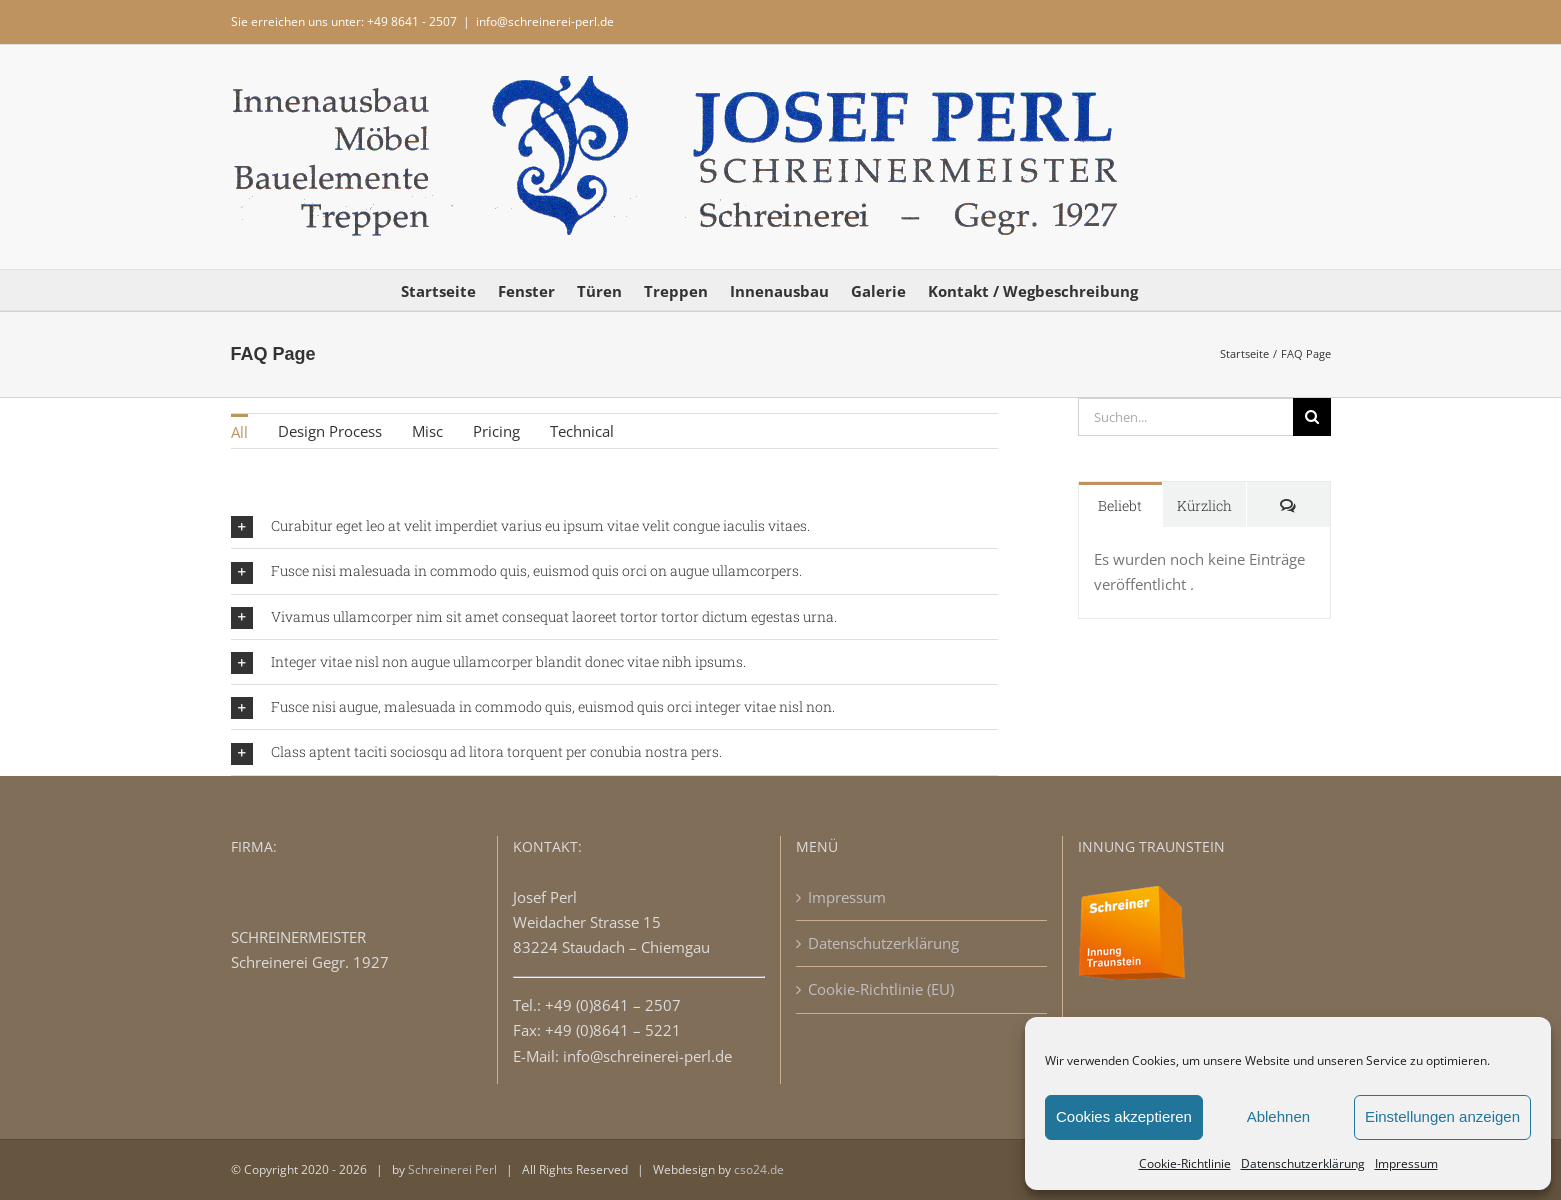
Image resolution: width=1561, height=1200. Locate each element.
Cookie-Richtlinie (1185, 1163)
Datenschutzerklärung (1303, 1163)
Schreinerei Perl (452, 1169)
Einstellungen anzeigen (1442, 1116)
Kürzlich (1204, 505)
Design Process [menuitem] (330, 431)
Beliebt (1120, 505)
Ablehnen (1278, 1116)
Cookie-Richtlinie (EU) (881, 989)
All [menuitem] (239, 432)
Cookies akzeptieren (1124, 1116)
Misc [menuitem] (427, 431)
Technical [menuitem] (582, 431)
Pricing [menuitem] (496, 431)
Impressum (1406, 1163)
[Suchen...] (1185, 417)
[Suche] (1312, 417)
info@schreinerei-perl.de (545, 21)
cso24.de (759, 1169)
